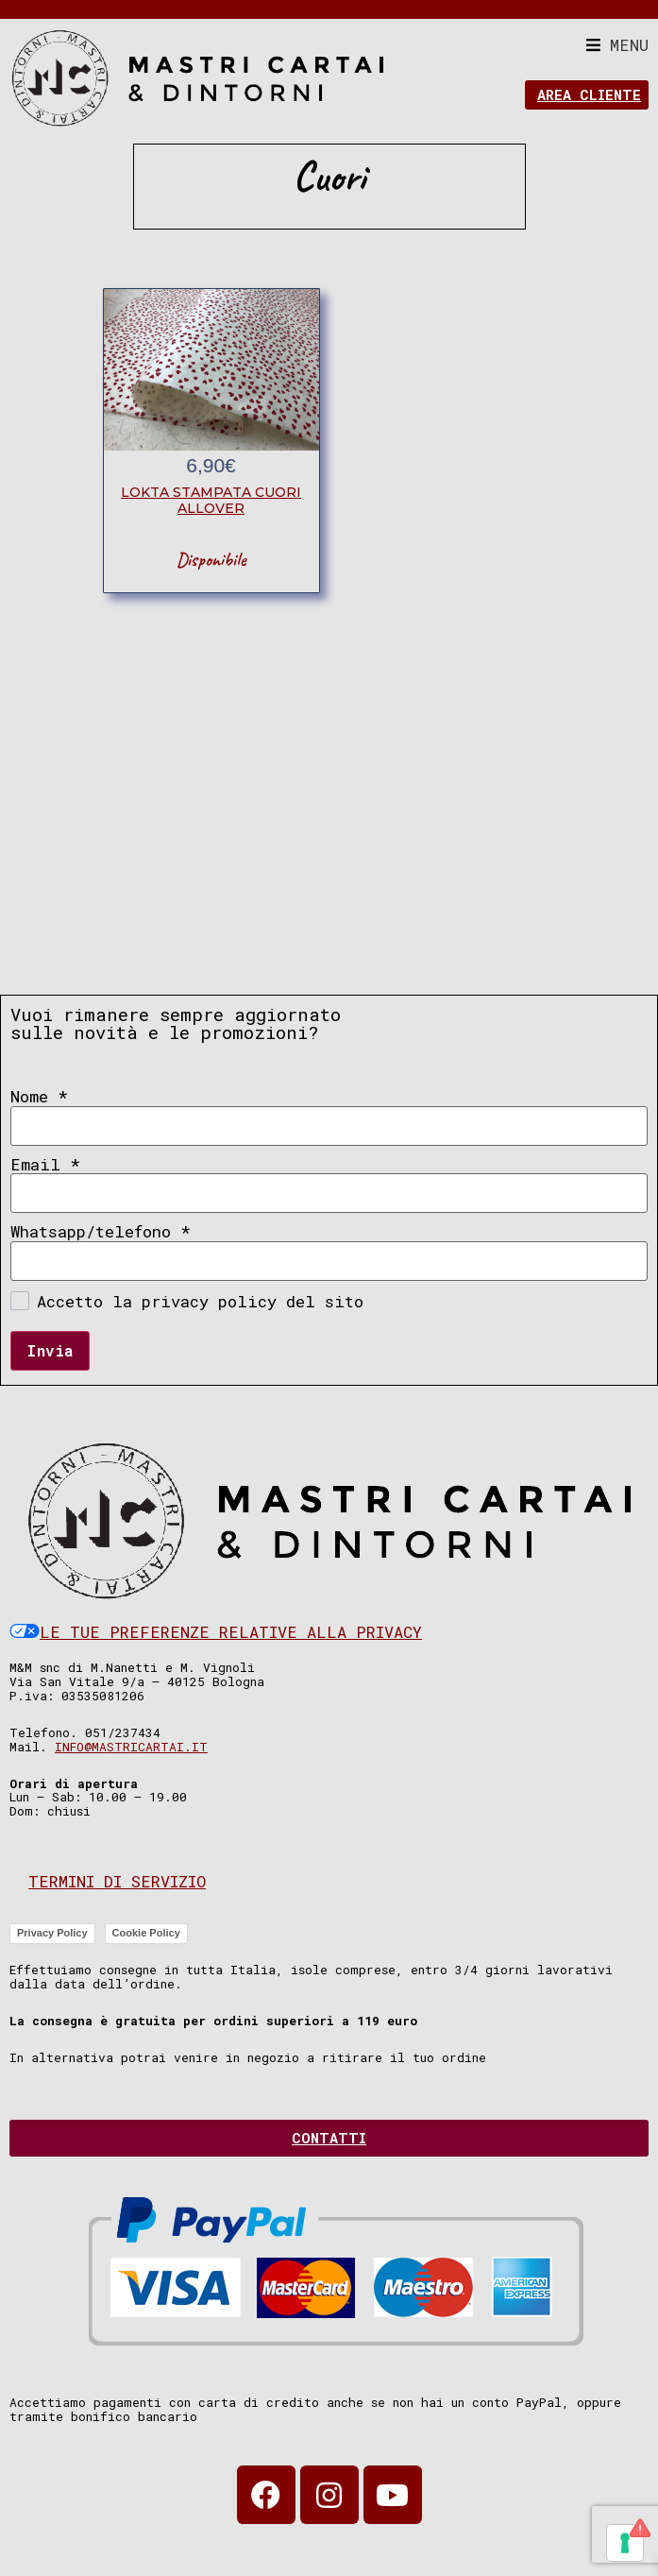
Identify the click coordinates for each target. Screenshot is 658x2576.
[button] (617, 44)
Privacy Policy (52, 1932)
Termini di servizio (117, 1881)
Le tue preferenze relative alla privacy (215, 1632)
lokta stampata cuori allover (211, 500)
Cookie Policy (146, 1932)
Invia (50, 1350)
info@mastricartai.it (131, 1746)
